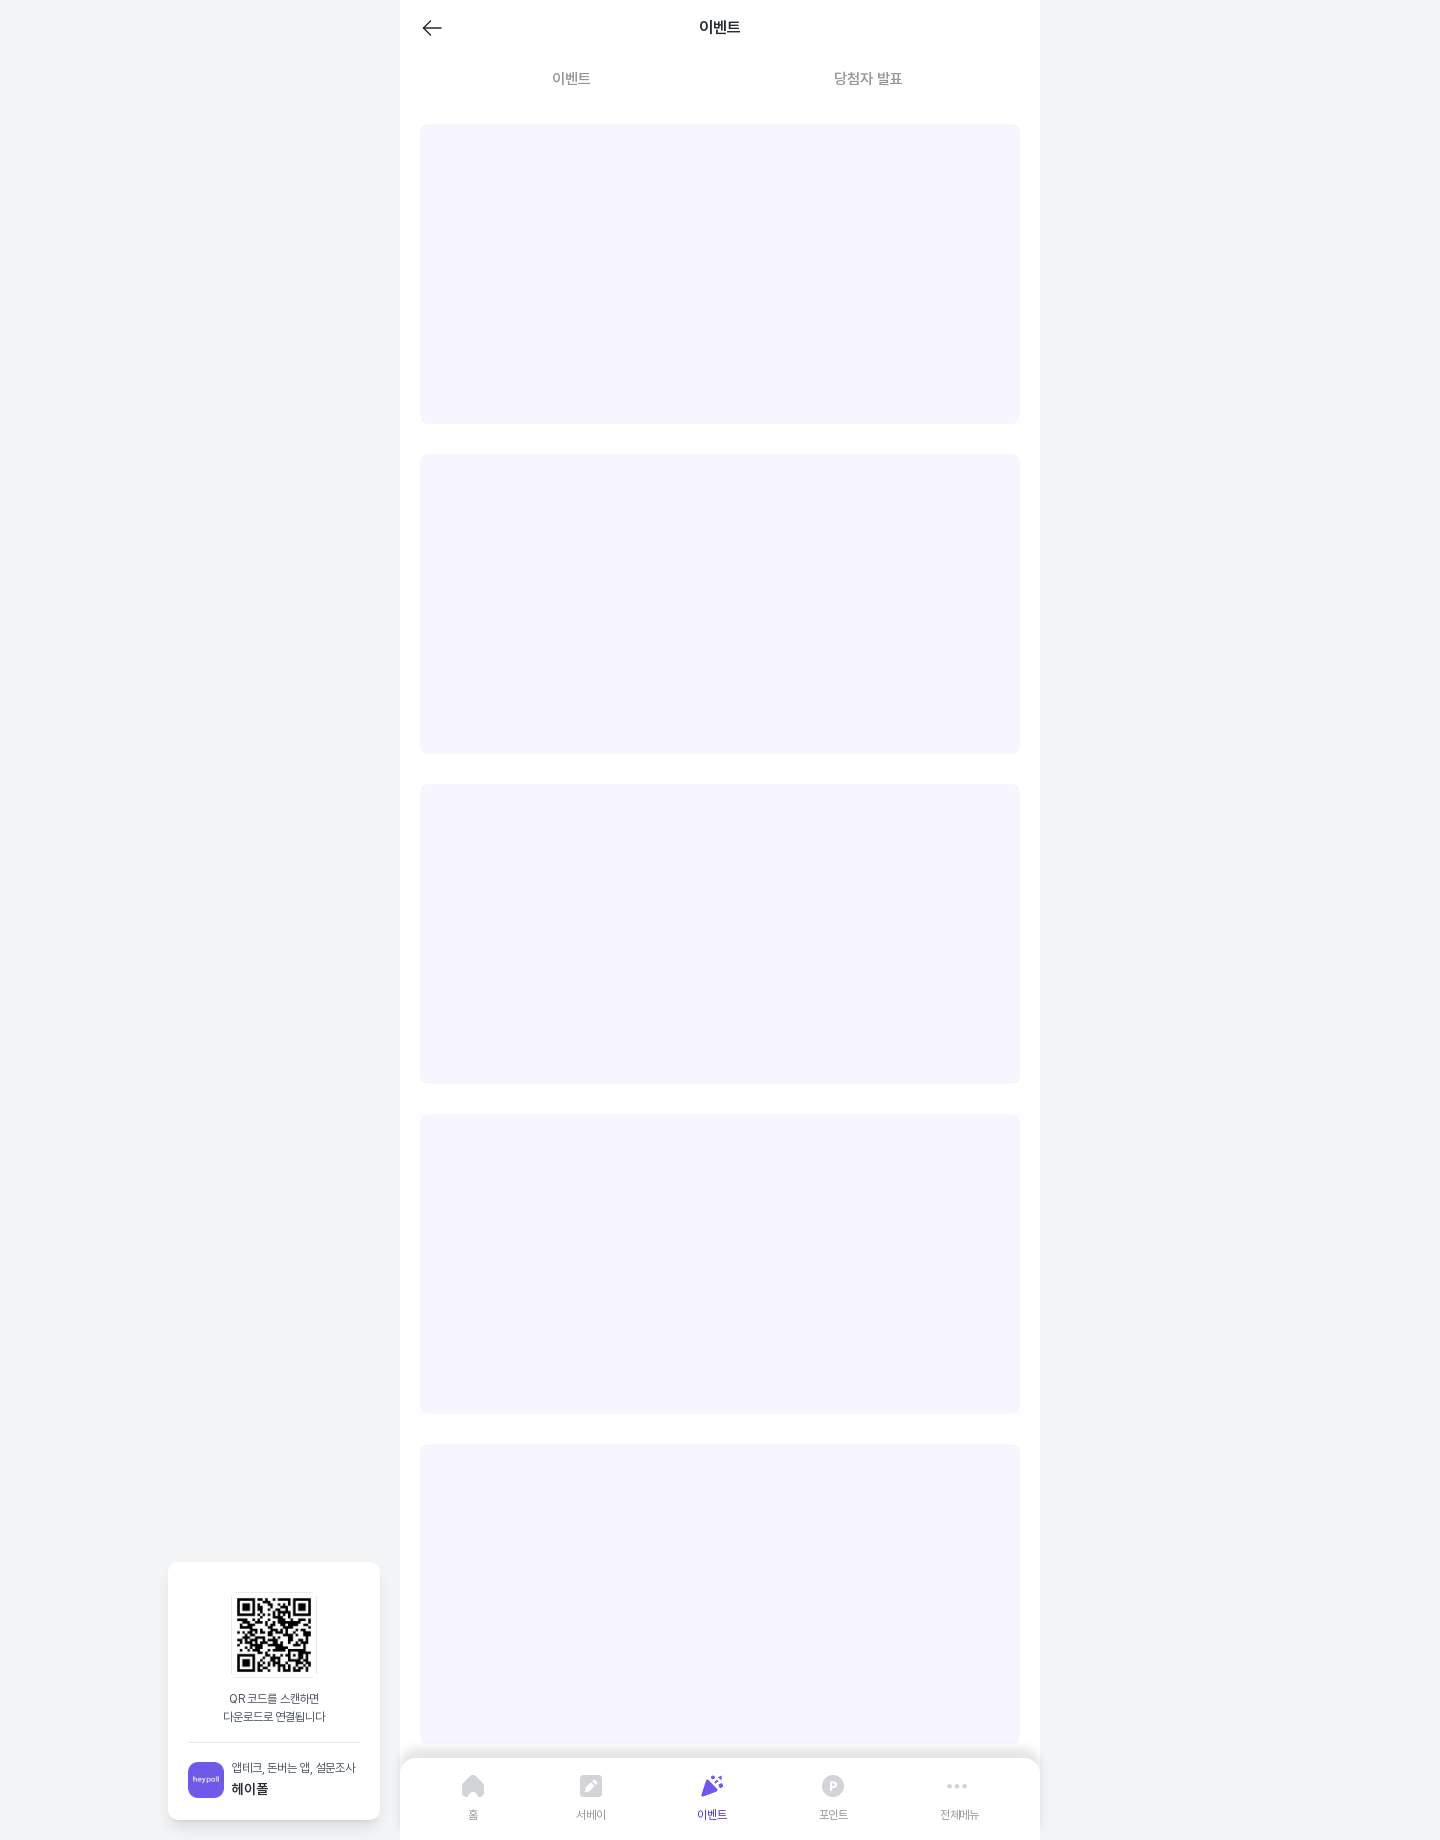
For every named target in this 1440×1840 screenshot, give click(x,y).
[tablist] (720, 80)
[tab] (571, 80)
